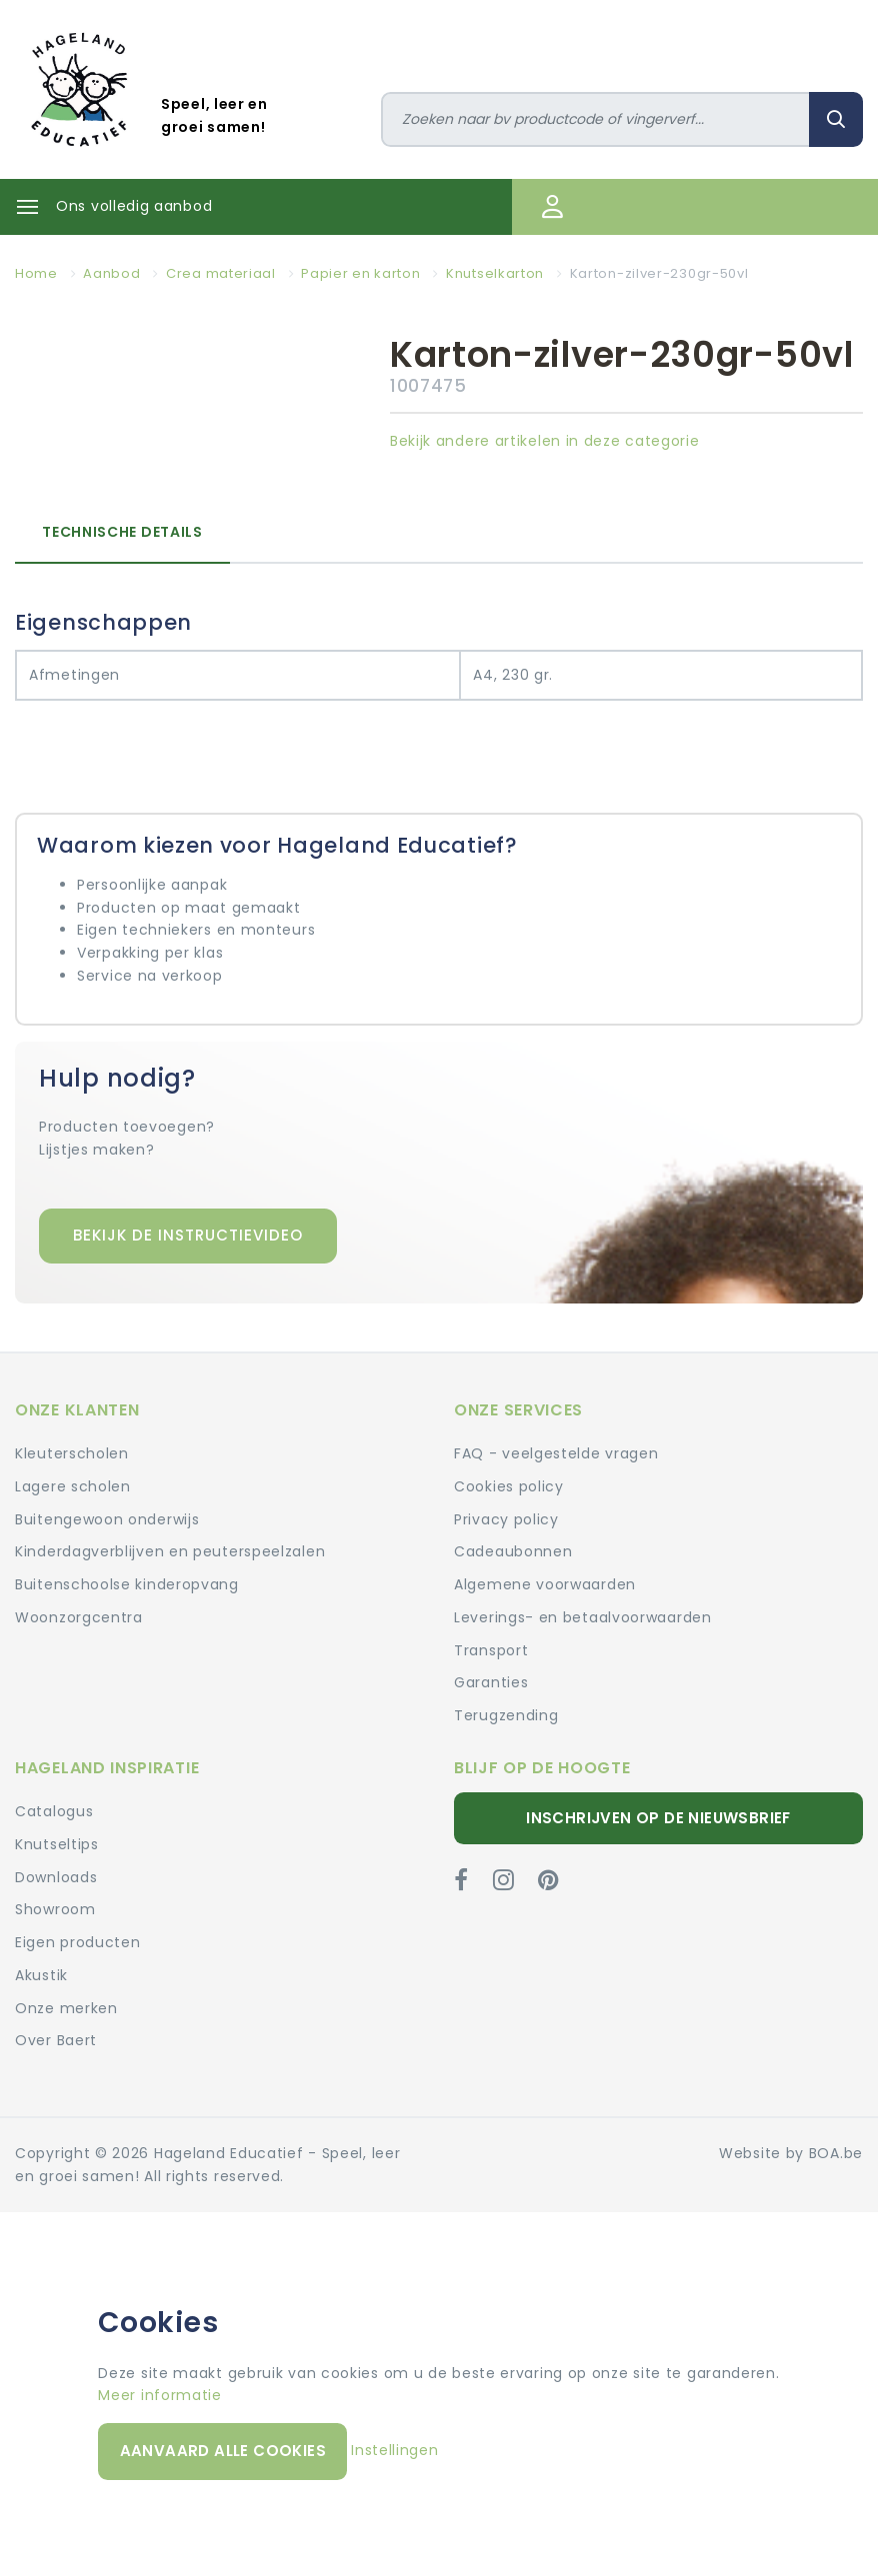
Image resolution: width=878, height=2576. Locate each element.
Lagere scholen (73, 1486)
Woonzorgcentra (79, 1617)
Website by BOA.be (791, 2153)
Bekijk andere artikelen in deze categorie (545, 441)
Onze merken (66, 2008)
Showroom (55, 1909)
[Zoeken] (596, 119)
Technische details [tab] (122, 532)
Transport (491, 1650)
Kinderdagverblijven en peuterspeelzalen (170, 1551)
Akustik (41, 1975)
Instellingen (394, 2450)
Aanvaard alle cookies (223, 2450)
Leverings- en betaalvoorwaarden (583, 1617)
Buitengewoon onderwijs (107, 1519)
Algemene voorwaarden (545, 1584)
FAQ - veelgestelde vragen (556, 1453)
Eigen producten (78, 1942)
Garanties (491, 1682)
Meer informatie (160, 2395)
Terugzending (506, 1715)
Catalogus (54, 1811)
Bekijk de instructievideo (188, 1235)
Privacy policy (506, 1519)
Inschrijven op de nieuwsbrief (658, 1817)
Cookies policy (509, 1486)
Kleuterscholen (72, 1453)
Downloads (56, 1877)
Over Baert (56, 2040)
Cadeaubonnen (513, 1551)
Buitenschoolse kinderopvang (127, 1584)
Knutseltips (57, 1844)
